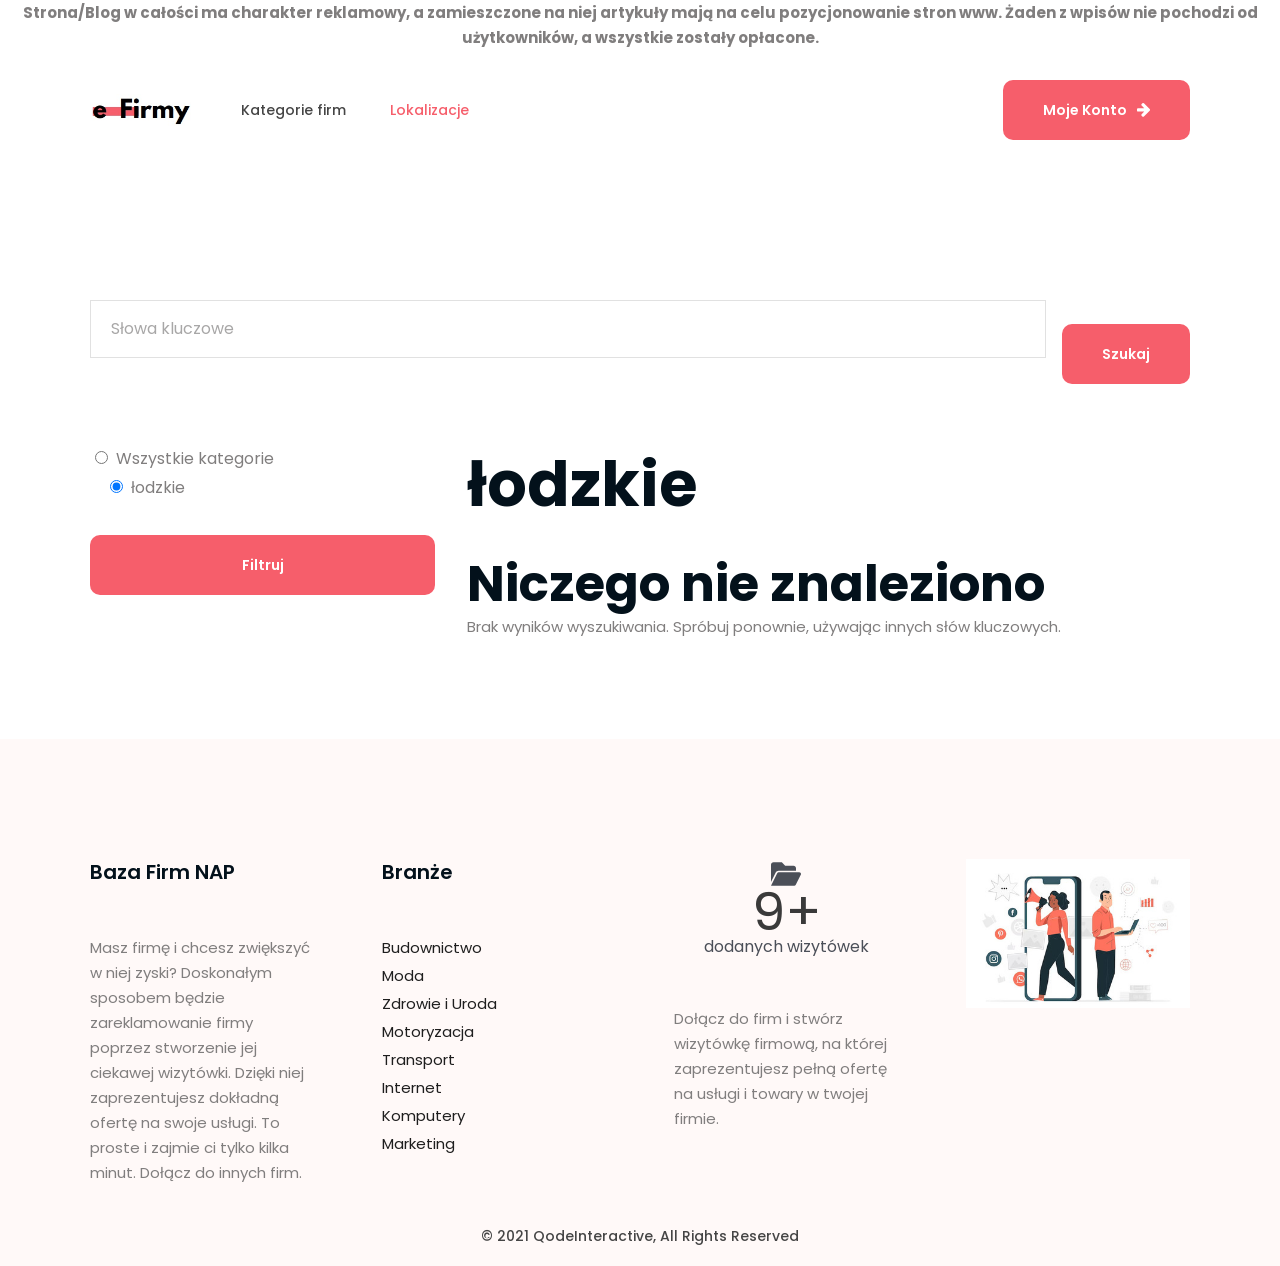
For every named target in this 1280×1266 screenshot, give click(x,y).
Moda (403, 975)
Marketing (418, 1143)
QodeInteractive (593, 1236)
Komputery (423, 1115)
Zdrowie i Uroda (439, 1003)
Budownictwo (432, 947)
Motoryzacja (428, 1031)
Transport (418, 1059)
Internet (412, 1087)
